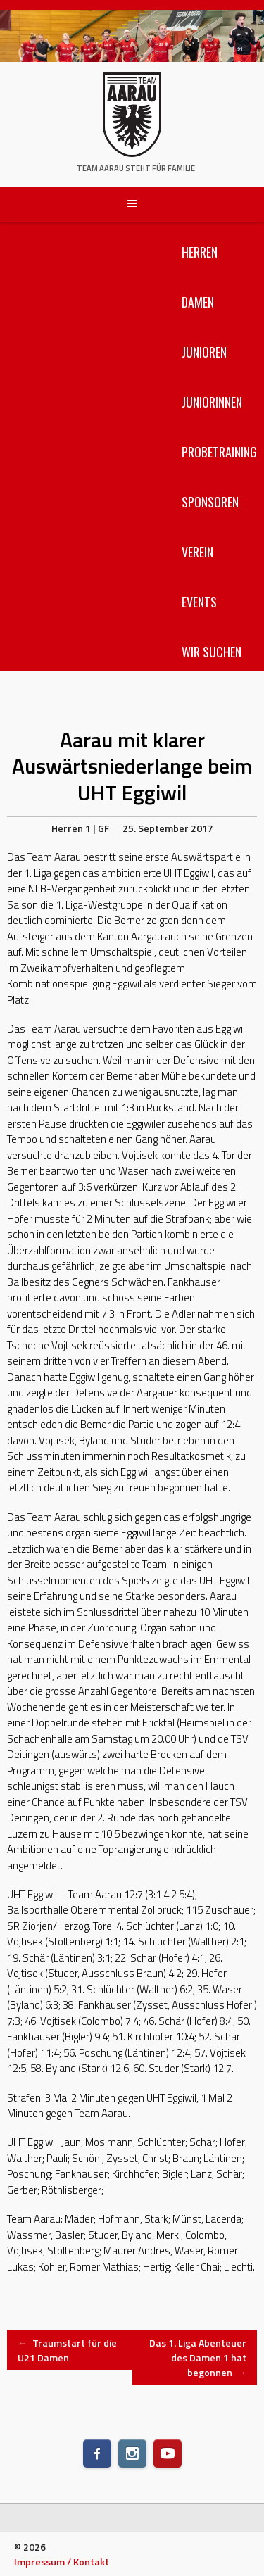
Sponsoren (210, 502)
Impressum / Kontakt (61, 2561)
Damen (198, 302)
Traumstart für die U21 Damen (67, 2350)
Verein (197, 552)
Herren (200, 252)
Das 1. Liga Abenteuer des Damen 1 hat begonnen (197, 2357)
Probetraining (219, 452)
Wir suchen (211, 652)
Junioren (204, 352)
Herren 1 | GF (80, 828)
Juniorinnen (212, 402)
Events (199, 602)
